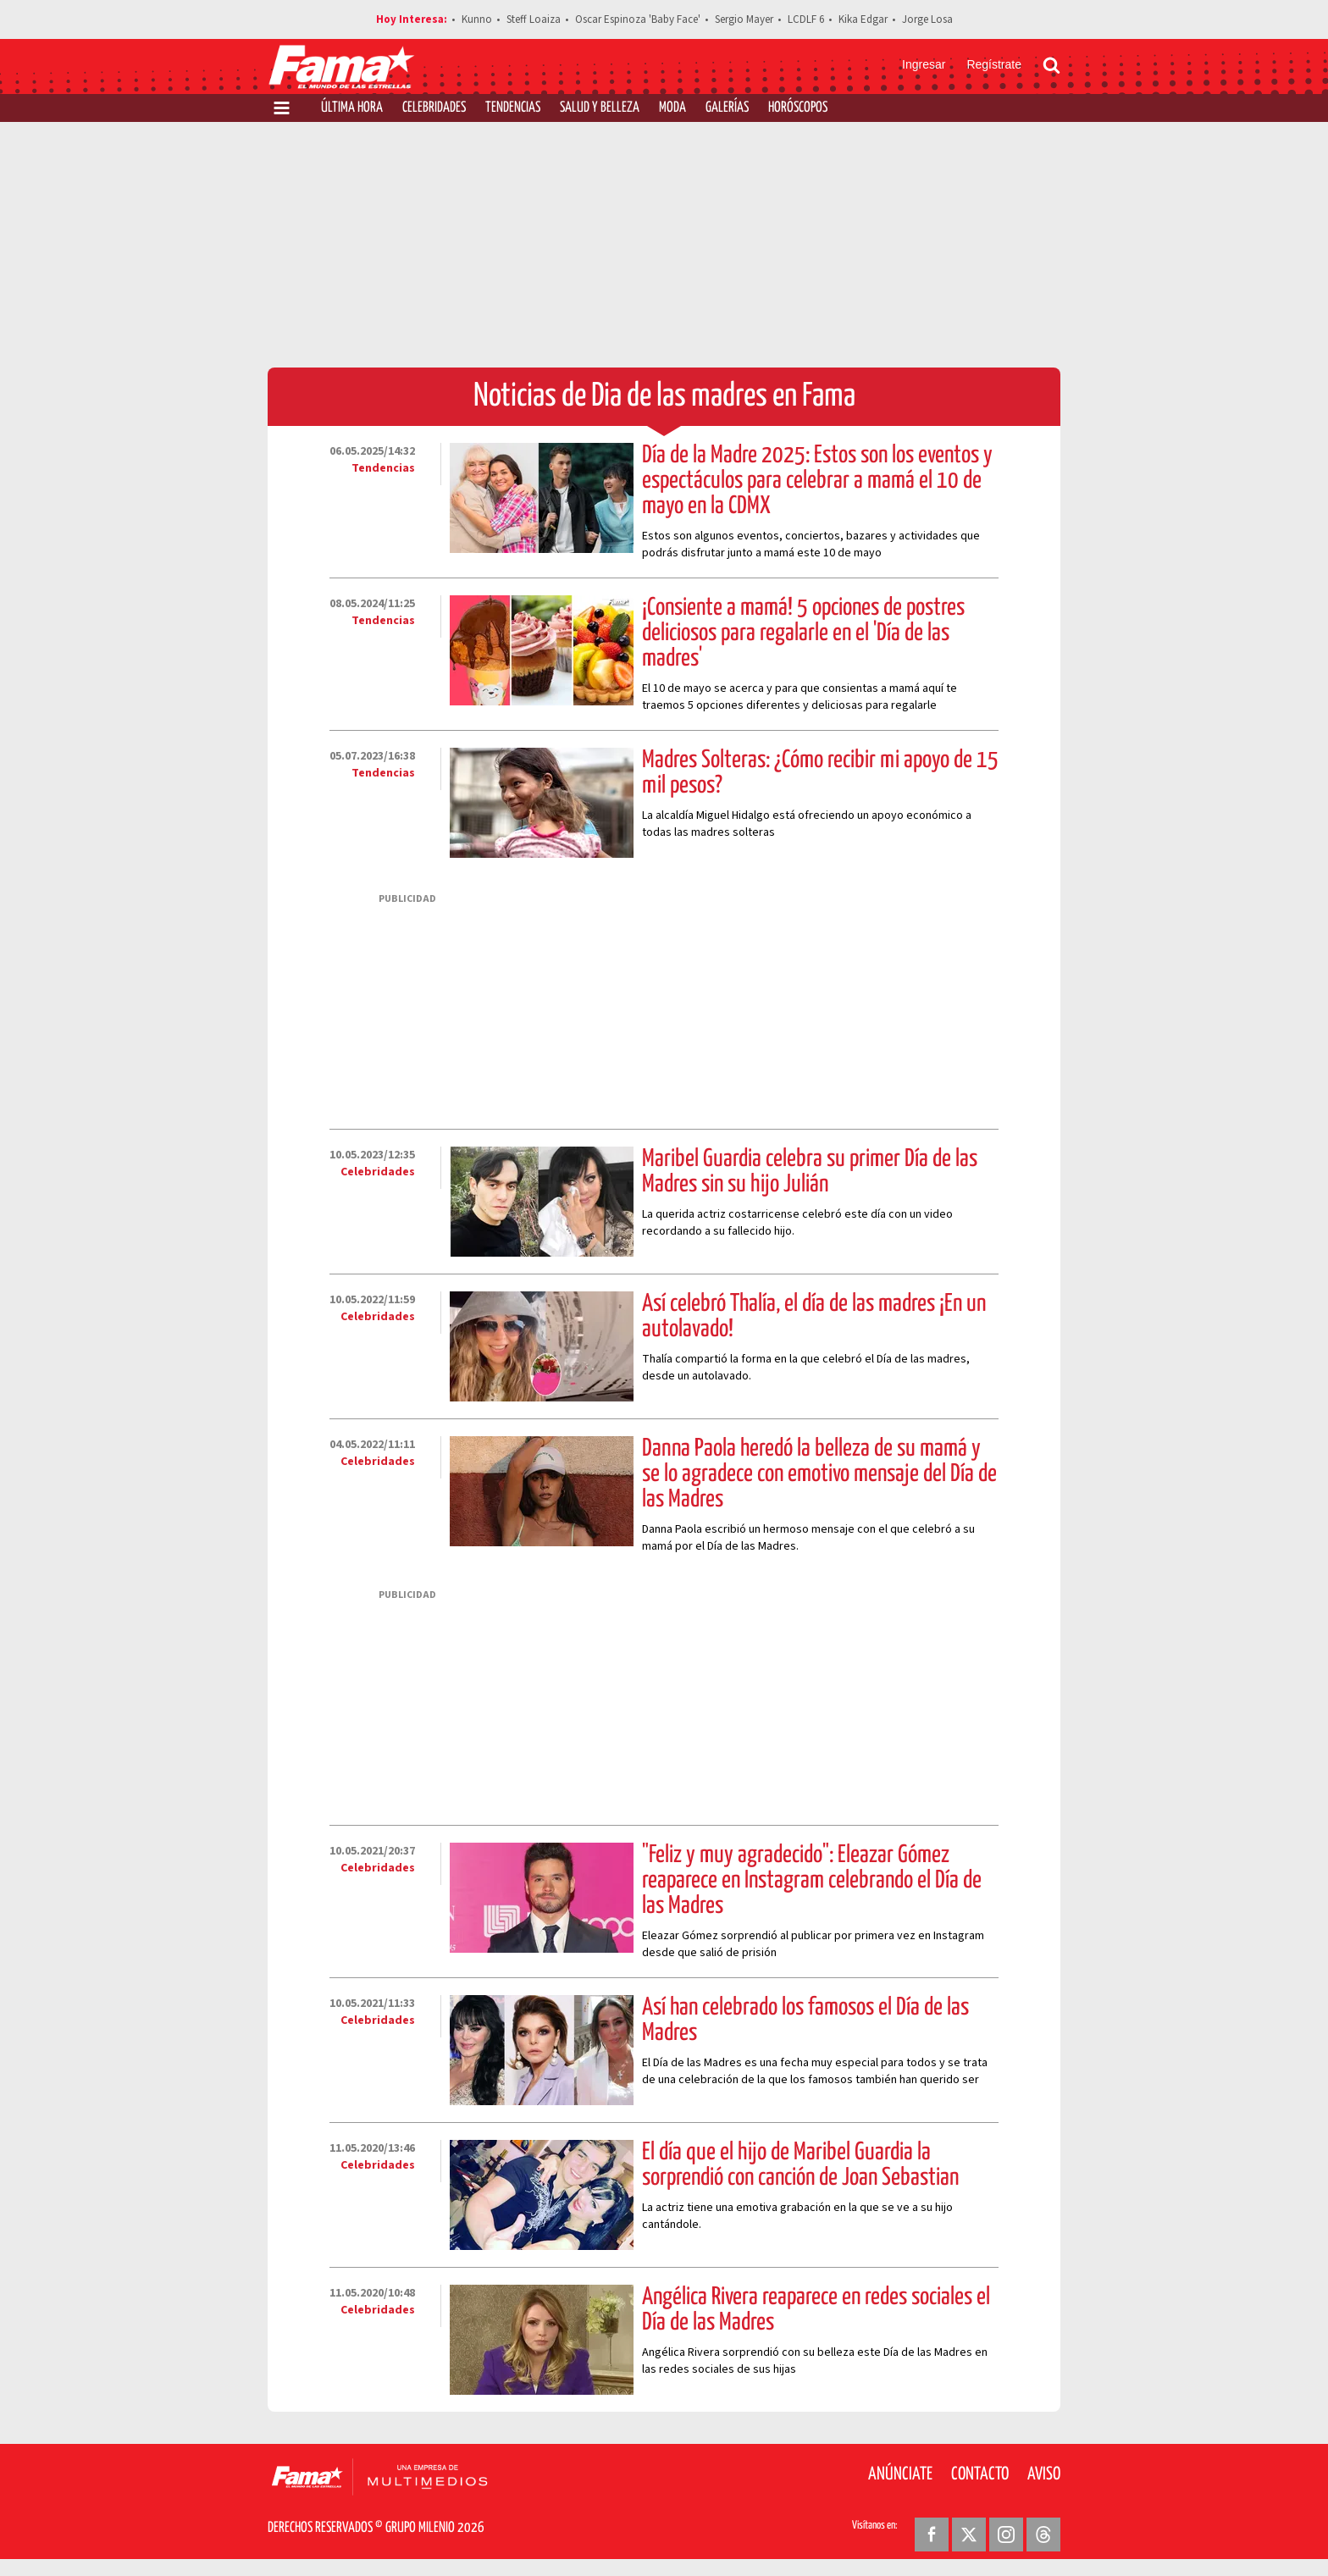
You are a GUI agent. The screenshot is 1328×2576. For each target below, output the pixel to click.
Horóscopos (797, 108)
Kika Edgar (863, 19)
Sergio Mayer (744, 19)
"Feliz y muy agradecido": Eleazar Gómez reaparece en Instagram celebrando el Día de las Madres (812, 1881)
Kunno (477, 19)
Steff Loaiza (533, 19)
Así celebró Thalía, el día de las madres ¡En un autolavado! (814, 1316)
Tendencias (512, 108)
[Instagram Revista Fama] (1006, 2534)
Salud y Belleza (599, 108)
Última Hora (352, 108)
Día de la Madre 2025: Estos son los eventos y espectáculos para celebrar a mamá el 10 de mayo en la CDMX (817, 481)
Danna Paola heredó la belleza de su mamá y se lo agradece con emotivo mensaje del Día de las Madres (819, 1474)
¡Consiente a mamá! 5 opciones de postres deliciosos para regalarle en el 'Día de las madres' (803, 633)
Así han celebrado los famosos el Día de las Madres (805, 2020)
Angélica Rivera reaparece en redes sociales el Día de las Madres (816, 2310)
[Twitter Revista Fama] (969, 2534)
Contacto (980, 2474)
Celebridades (434, 108)
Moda (672, 108)
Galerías (727, 108)
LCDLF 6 (806, 19)
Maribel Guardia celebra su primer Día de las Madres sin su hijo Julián (809, 1172)
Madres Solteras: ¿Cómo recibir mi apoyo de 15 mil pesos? (820, 773)
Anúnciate (900, 2474)
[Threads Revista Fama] (1043, 2534)
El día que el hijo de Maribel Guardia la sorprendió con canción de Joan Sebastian (800, 2165)
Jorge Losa (927, 19)
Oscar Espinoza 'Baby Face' (637, 19)
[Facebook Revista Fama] (932, 2534)
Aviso (1043, 2474)
